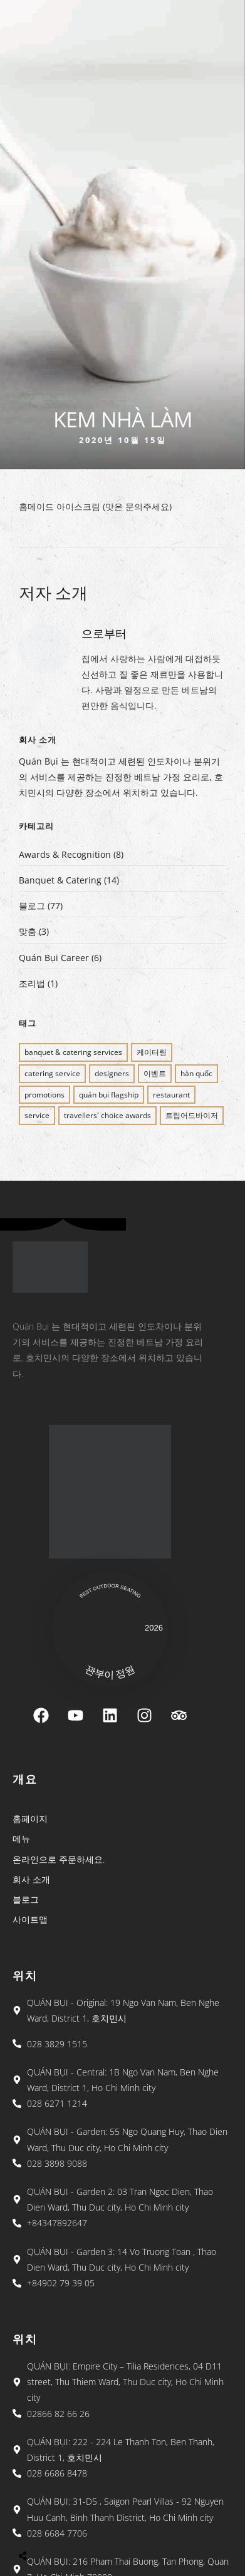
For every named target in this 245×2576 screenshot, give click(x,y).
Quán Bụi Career (54, 958)
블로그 (32, 906)
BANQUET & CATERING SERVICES (73, 1052)
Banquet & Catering (60, 880)
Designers (112, 1073)
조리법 (32, 983)
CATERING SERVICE (52, 1073)
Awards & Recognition (65, 854)
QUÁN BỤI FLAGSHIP (108, 1094)
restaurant (171, 1094)
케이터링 (152, 1052)
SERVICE (37, 1115)
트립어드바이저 (191, 1115)
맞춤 (27, 931)
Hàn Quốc (196, 1073)
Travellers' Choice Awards (107, 1115)
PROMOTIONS (44, 1094)
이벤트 (154, 1073)
